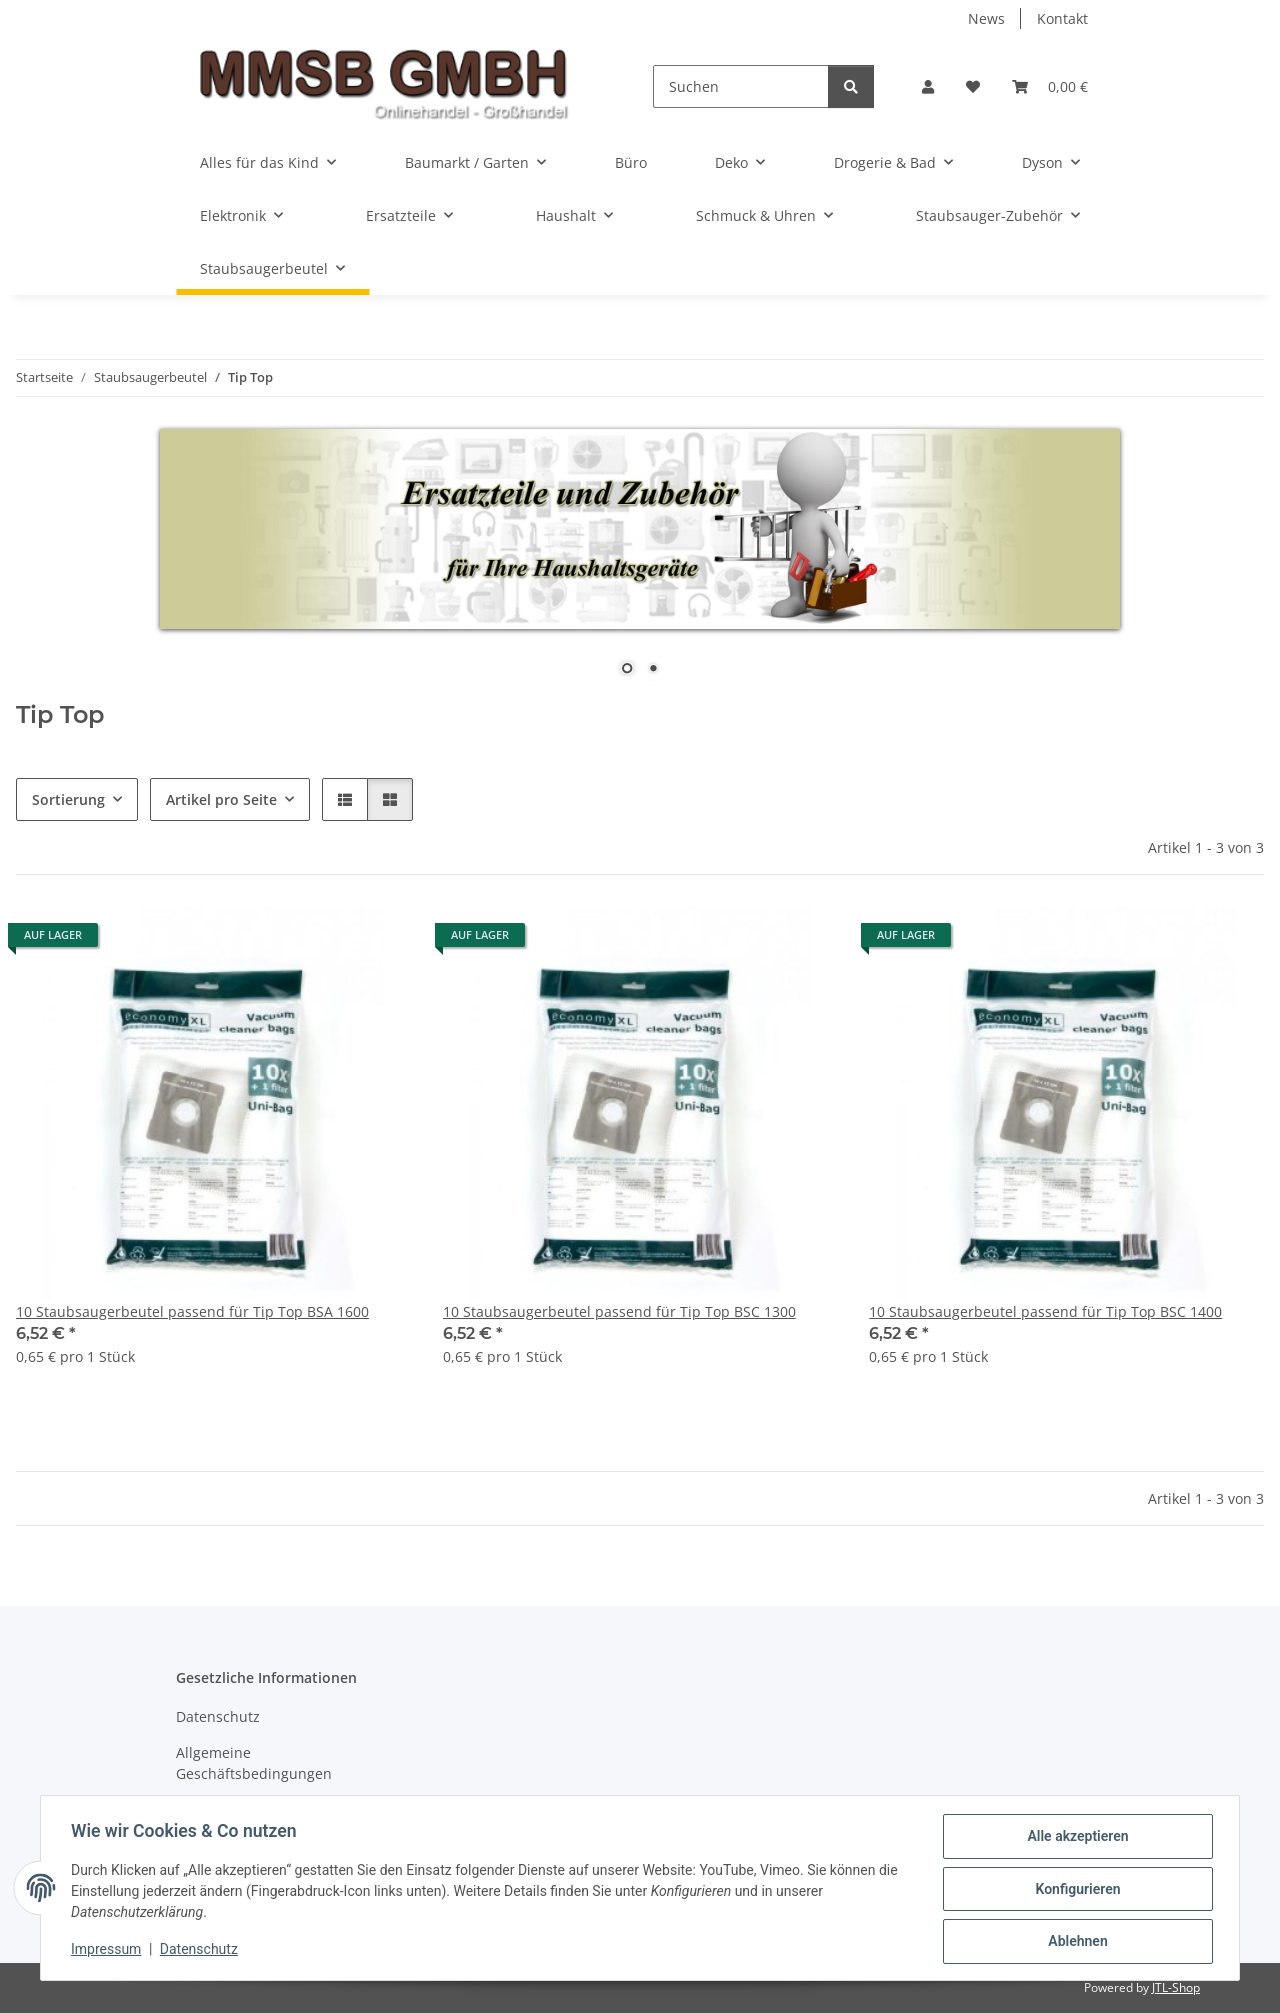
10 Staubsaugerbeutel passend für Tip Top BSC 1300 (619, 1311)
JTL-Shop (1176, 1987)
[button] (928, 86)
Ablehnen (1075, 1942)
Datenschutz (201, 1951)
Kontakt (1062, 18)
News (986, 18)
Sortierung (68, 799)
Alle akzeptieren (1075, 1838)
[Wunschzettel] (973, 86)
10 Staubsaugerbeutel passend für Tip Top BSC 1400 (1045, 1311)
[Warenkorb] (1050, 86)
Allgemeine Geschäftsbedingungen (254, 1763)
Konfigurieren (1075, 1890)
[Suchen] (741, 86)
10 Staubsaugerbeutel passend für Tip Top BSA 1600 (192, 1311)
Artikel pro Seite (221, 799)
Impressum (108, 1951)
